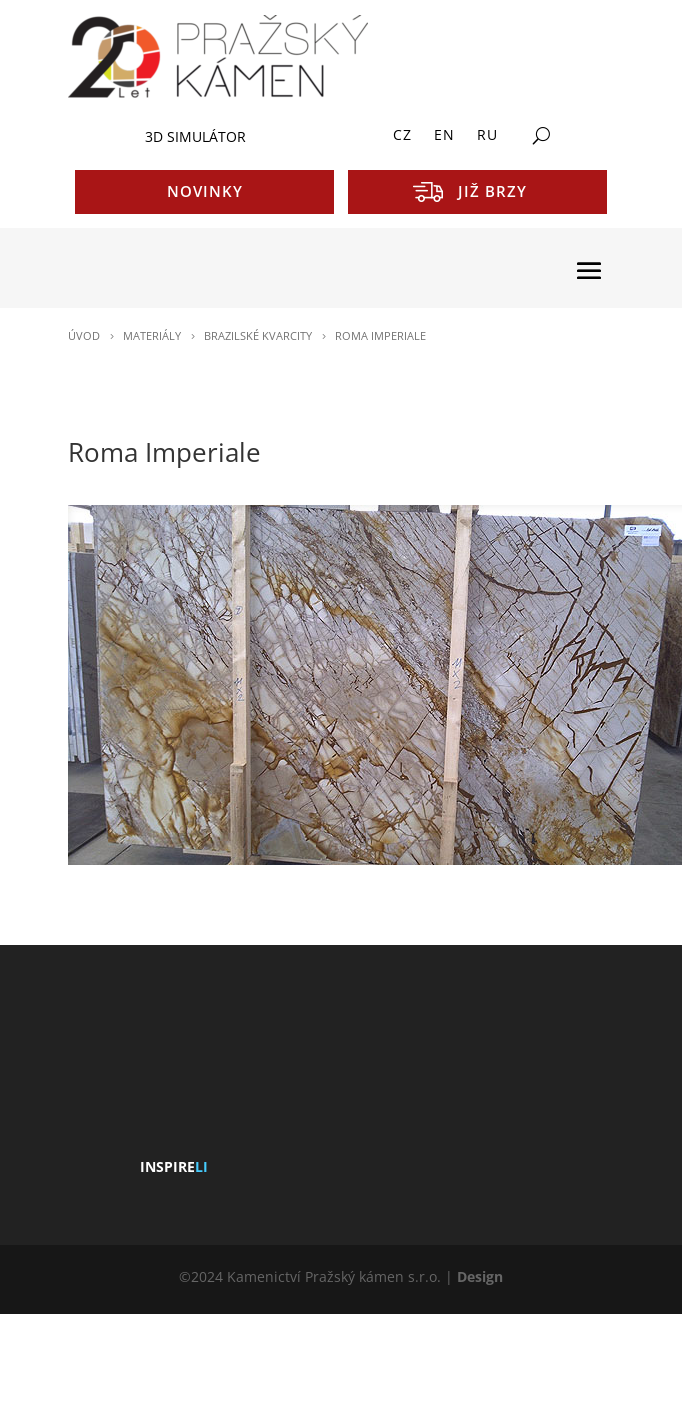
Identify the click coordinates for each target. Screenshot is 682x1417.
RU (487, 136)
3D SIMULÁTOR (195, 136)
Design (480, 1276)
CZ (402, 136)
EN (444, 136)
